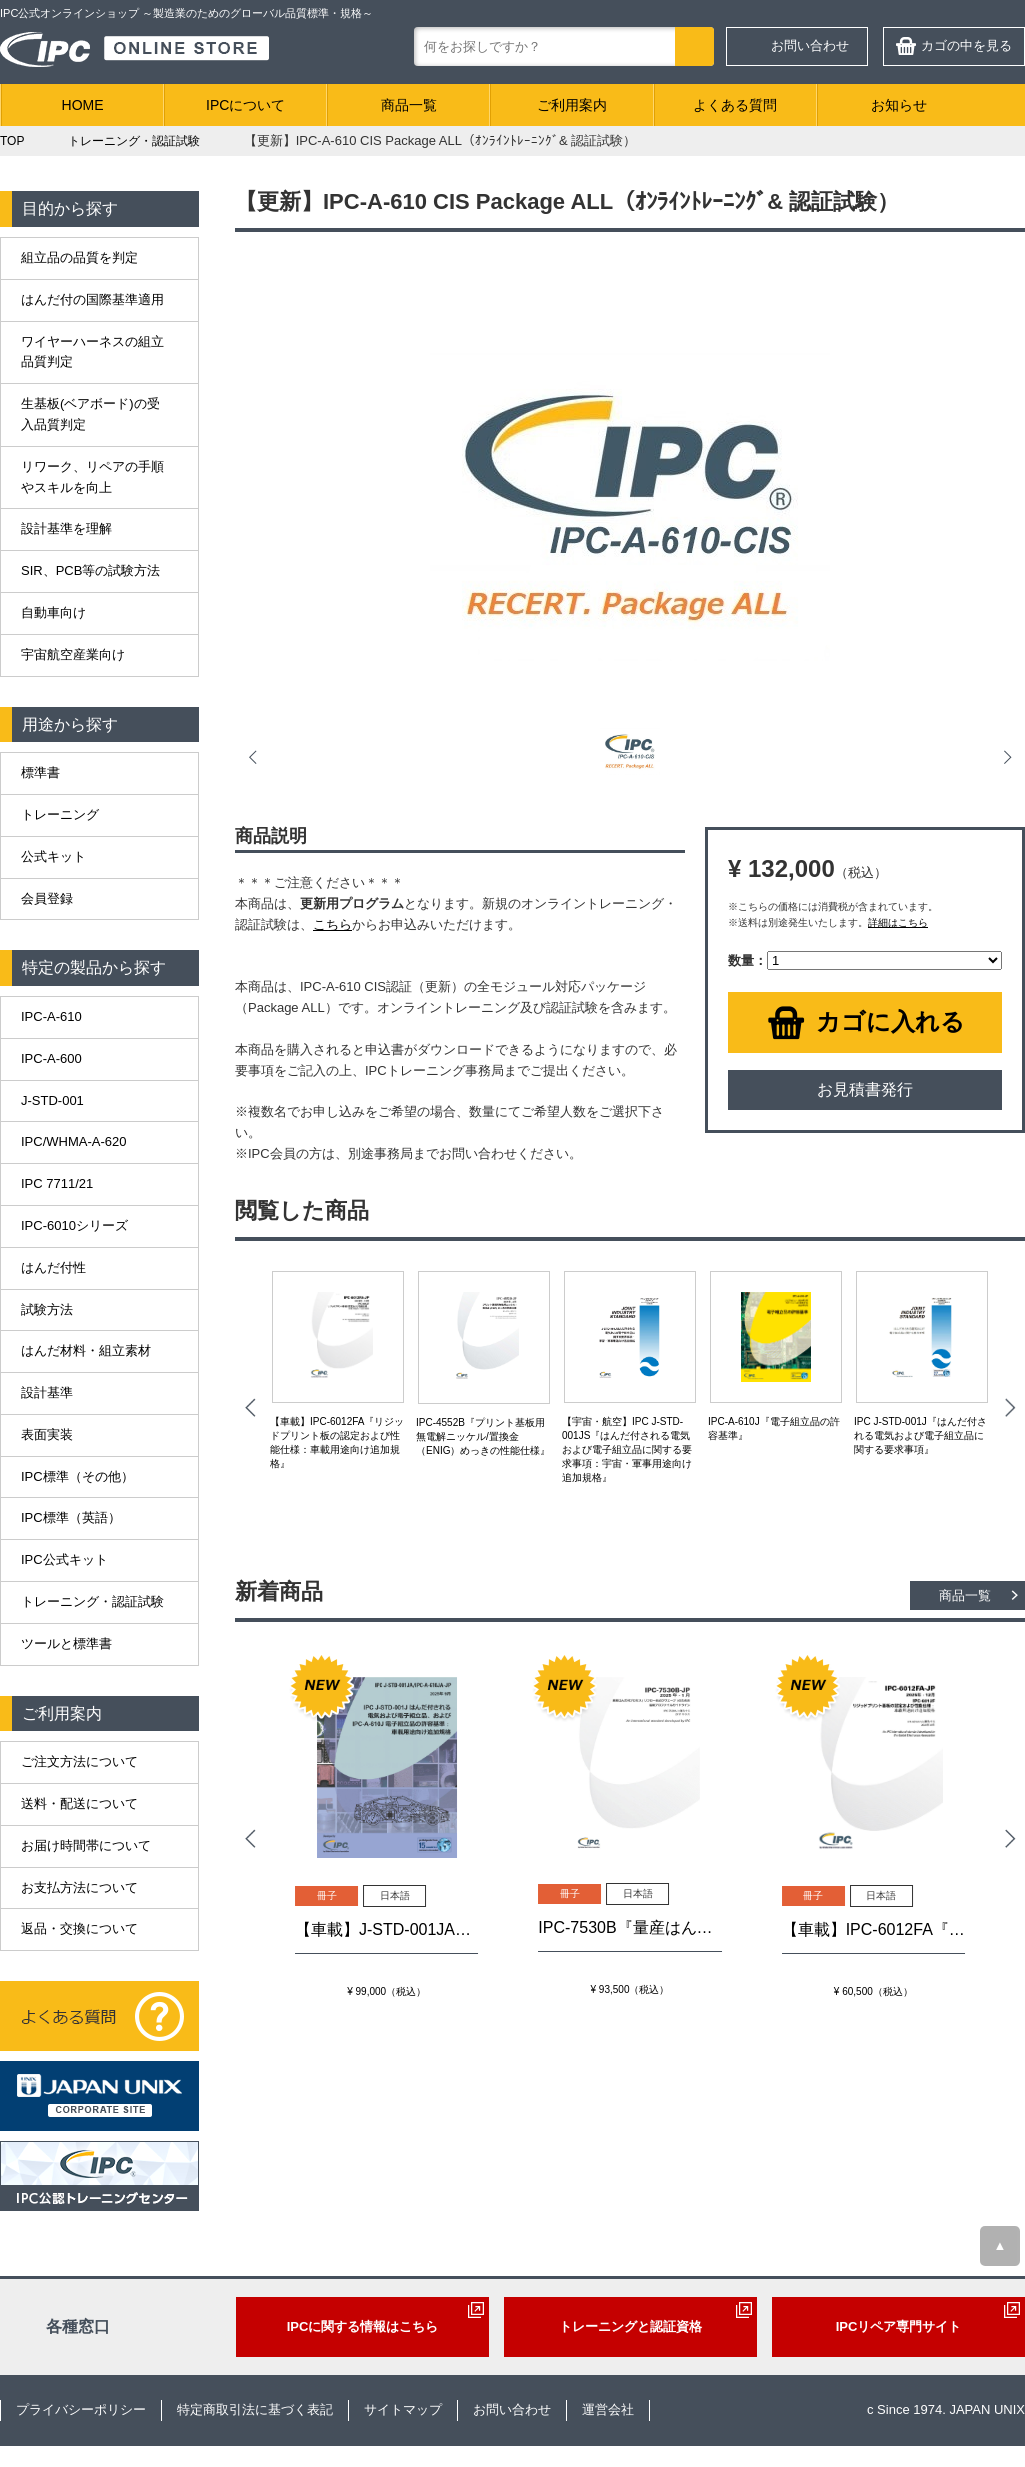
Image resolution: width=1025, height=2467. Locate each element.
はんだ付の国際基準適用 (92, 299)
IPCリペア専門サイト (899, 2326)
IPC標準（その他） (77, 1476)
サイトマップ (403, 2409)
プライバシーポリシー (81, 2409)
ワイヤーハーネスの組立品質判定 (92, 352)
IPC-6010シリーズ (74, 1225)
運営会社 (608, 2409)
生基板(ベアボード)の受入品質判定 (90, 414)
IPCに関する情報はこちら (363, 2326)
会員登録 (47, 898)
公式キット (53, 856)
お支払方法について (79, 1887)
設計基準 (47, 1392)
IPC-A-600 (51, 1058)
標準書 (40, 772)
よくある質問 (735, 105)
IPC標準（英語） (71, 1517)
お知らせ (899, 105)
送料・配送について (79, 1803)
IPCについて (245, 105)
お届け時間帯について (86, 1845)
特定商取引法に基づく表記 (255, 2409)
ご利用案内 (572, 105)
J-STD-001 (52, 1100)
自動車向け (53, 612)
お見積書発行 (865, 1089)
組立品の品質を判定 (79, 257)
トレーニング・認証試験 (92, 1601)
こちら (332, 924)
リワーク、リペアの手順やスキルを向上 (92, 477)
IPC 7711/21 (57, 1183)
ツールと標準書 (66, 1643)
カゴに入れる (890, 1021)
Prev (255, 757)
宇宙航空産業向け (73, 654)
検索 (694, 46)
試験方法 (47, 1309)
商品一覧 (409, 105)
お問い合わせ (810, 45)
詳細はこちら (898, 922)
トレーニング (60, 814)
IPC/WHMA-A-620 (73, 1141)
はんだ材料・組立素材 (86, 1350)
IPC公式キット (64, 1559)
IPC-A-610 (51, 1016)
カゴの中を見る (966, 45)
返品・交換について (79, 1928)
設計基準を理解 (66, 528)
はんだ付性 (53, 1267)
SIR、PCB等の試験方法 (90, 570)
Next (1005, 757)
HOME (83, 105)
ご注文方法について (79, 1761)
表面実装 (47, 1434)
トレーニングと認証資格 (630, 2326)
